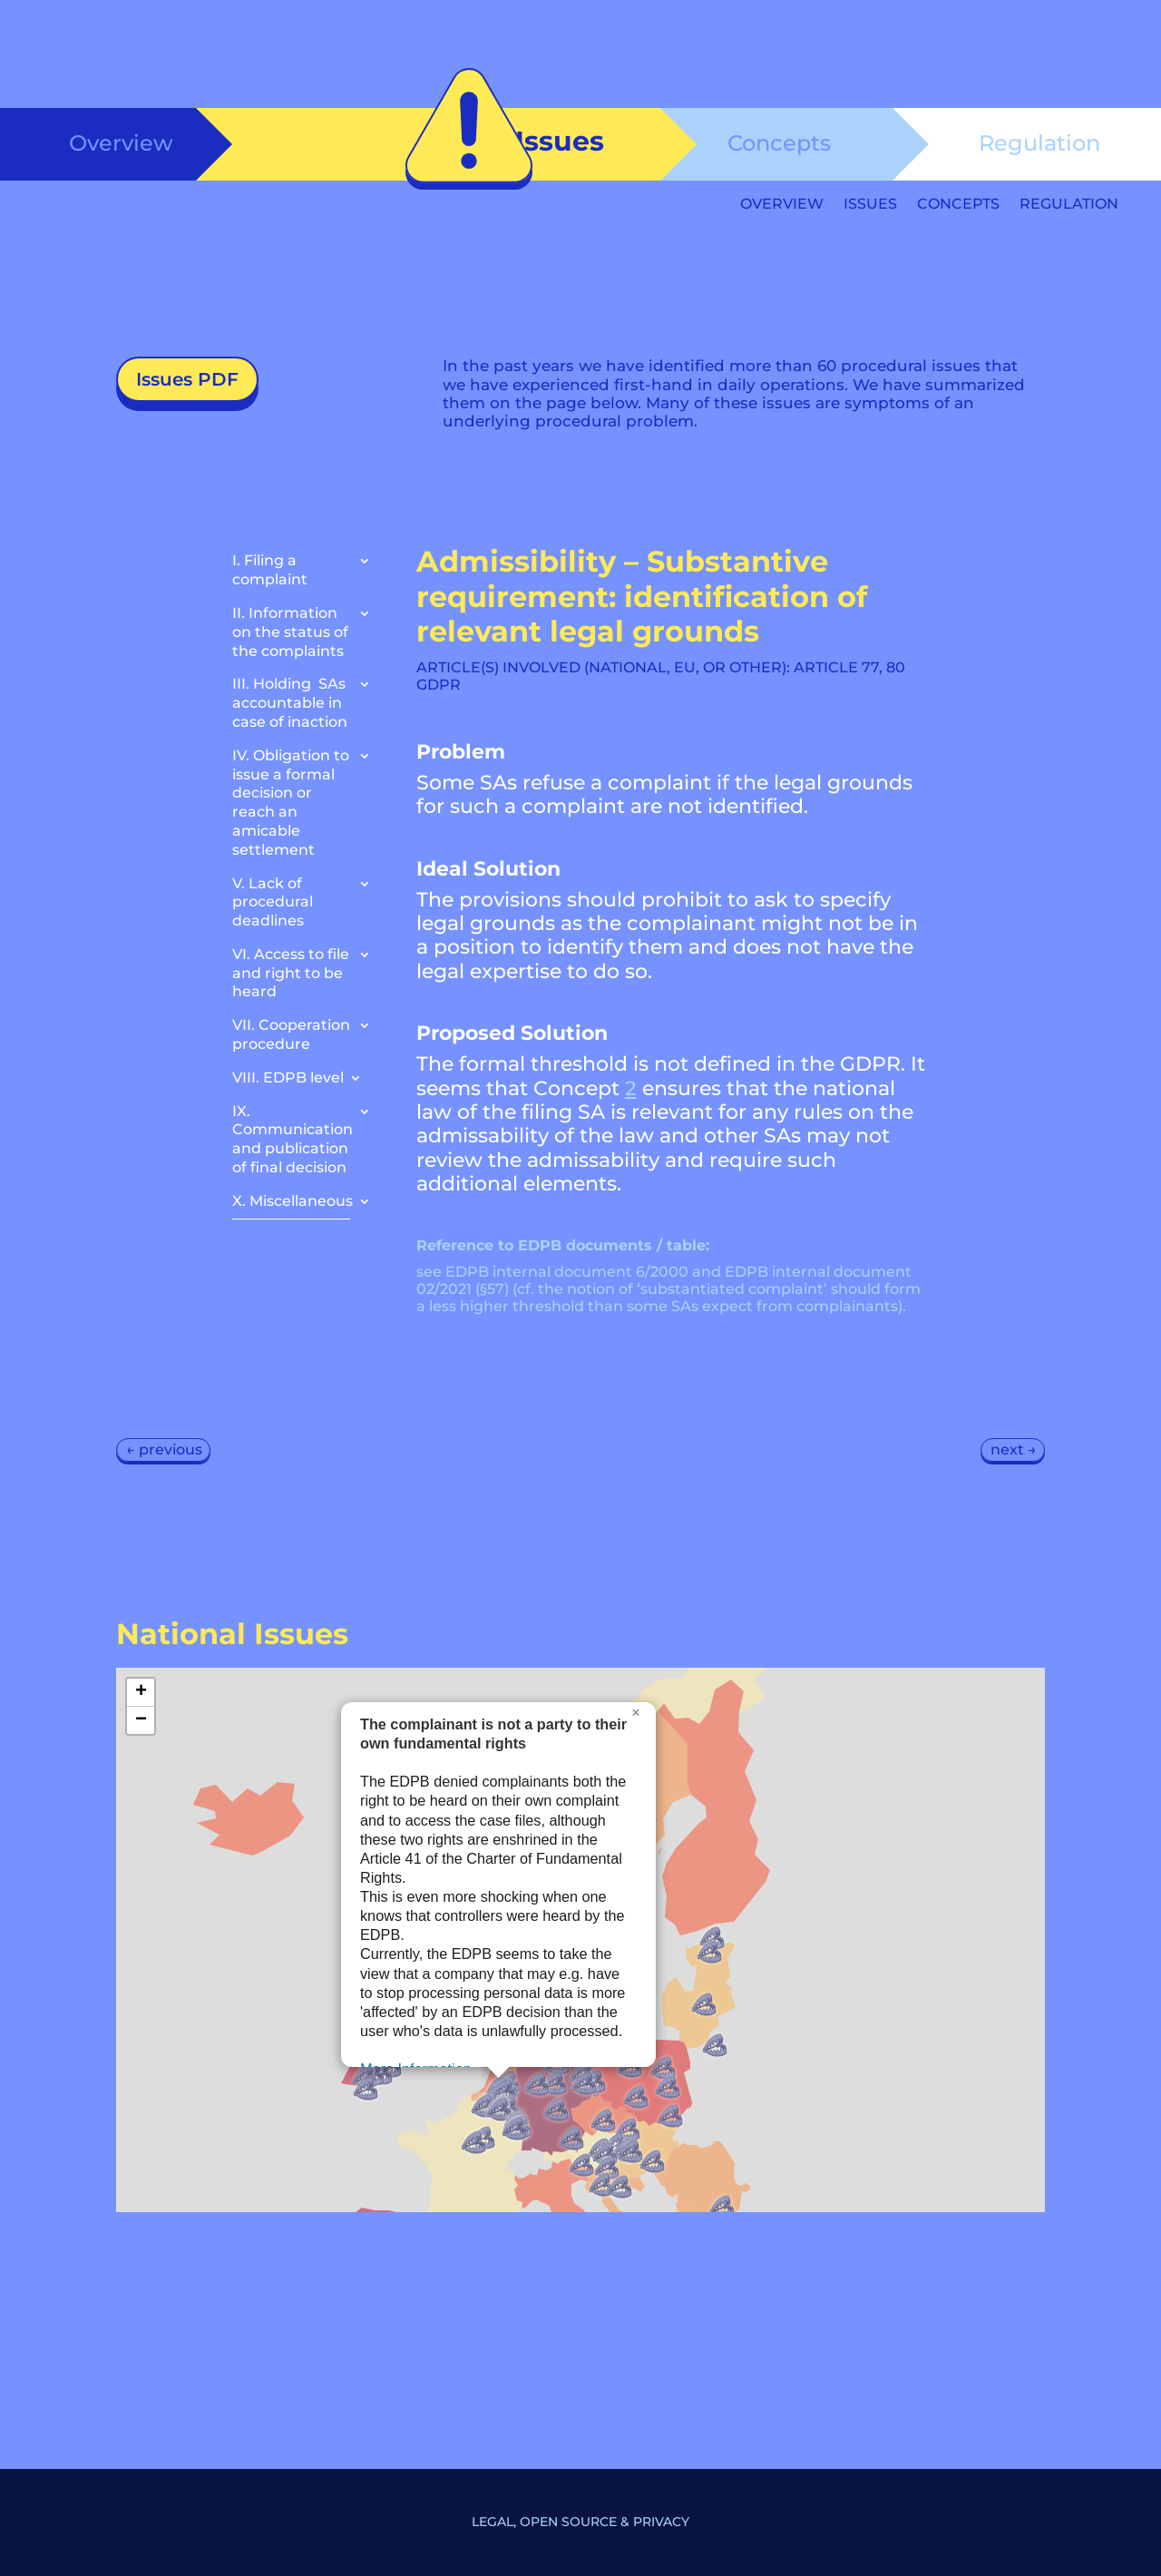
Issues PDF (187, 379)
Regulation (1039, 143)
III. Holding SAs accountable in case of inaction (289, 702)
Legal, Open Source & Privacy (580, 2521)
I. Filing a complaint (269, 570)
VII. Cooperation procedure (291, 1034)
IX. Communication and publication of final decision (292, 1139)
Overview (121, 143)
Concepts (779, 143)
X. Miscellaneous (292, 1201)
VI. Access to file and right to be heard (290, 973)
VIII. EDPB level (288, 1077)
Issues (870, 205)
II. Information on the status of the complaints (290, 632)
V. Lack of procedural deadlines (272, 902)
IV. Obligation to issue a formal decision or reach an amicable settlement (290, 802)
